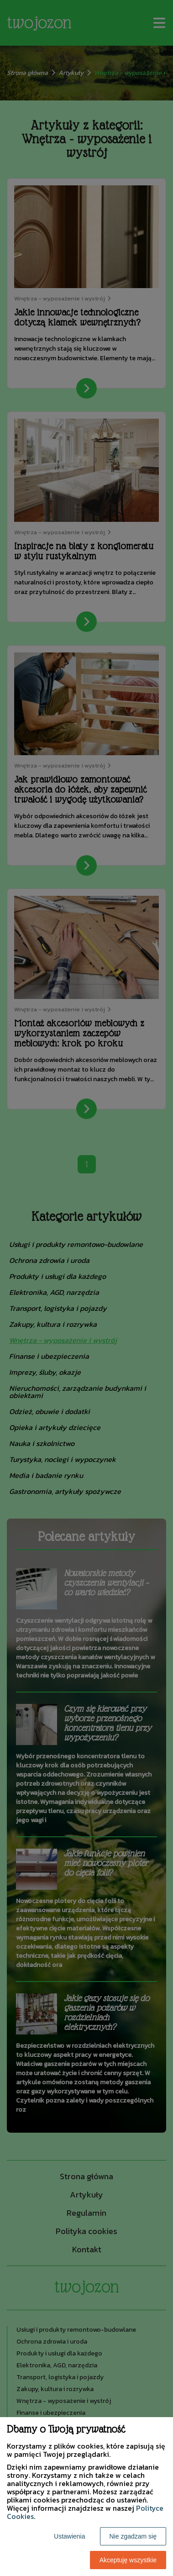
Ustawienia (69, 2536)
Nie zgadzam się (133, 2536)
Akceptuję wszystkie (128, 2560)
